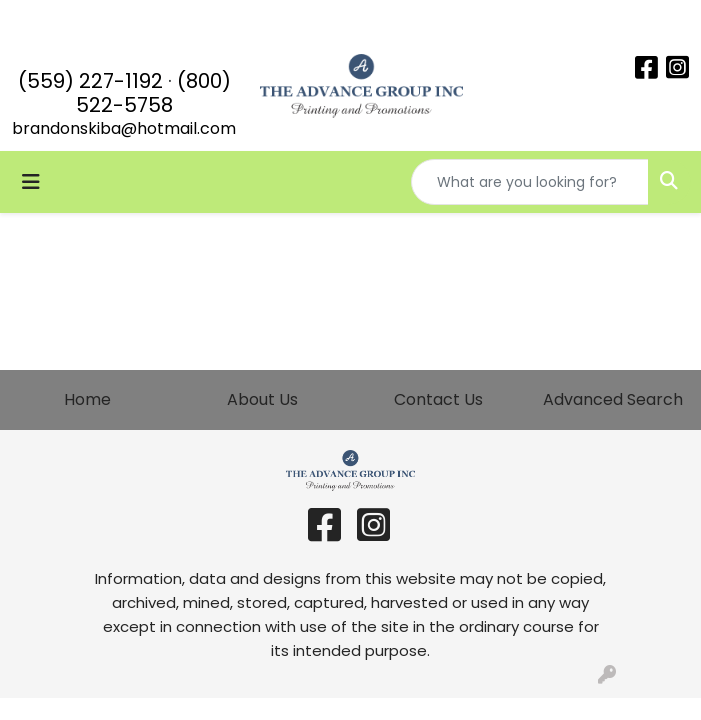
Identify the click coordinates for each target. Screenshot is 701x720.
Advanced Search (613, 399)
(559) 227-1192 (90, 81)
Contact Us (438, 399)
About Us (262, 399)
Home (87, 399)
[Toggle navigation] (31, 182)
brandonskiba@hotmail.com (124, 128)
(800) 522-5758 (153, 93)
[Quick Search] (530, 182)
